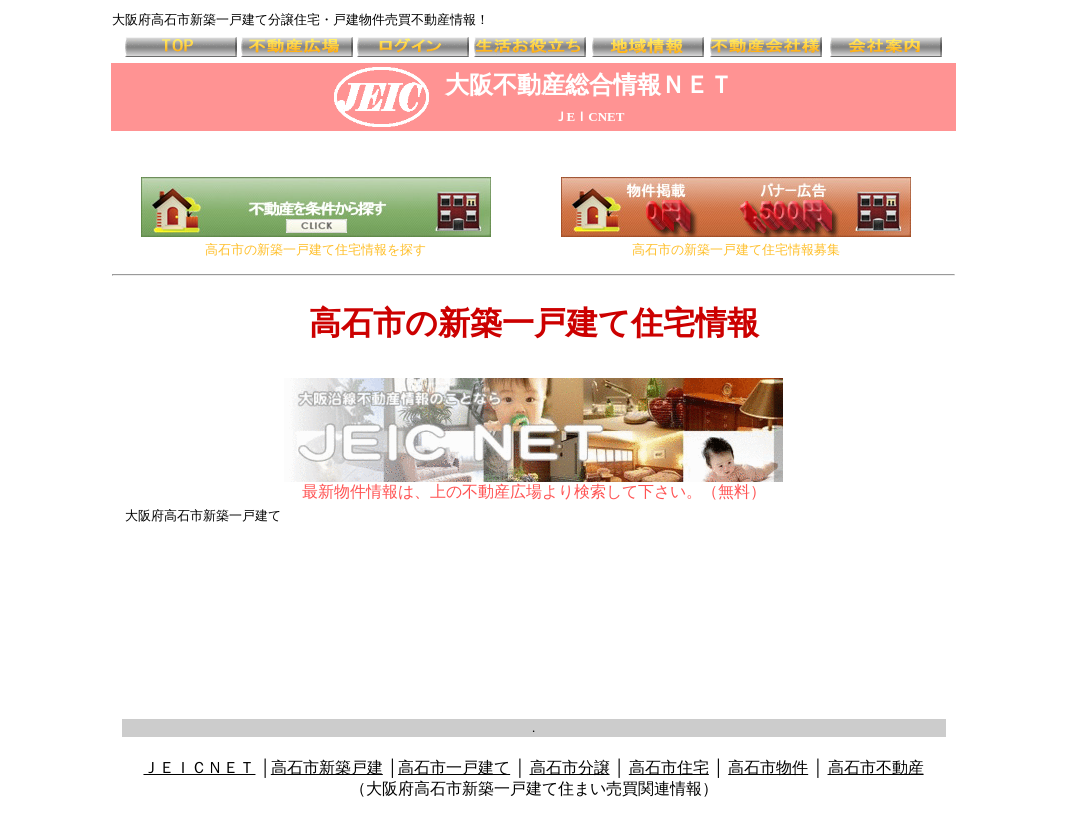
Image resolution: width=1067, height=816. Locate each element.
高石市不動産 (876, 767)
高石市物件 (768, 767)
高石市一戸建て (454, 767)
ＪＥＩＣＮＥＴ (199, 767)
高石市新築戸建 (327, 767)
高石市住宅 (669, 767)
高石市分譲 (570, 767)
